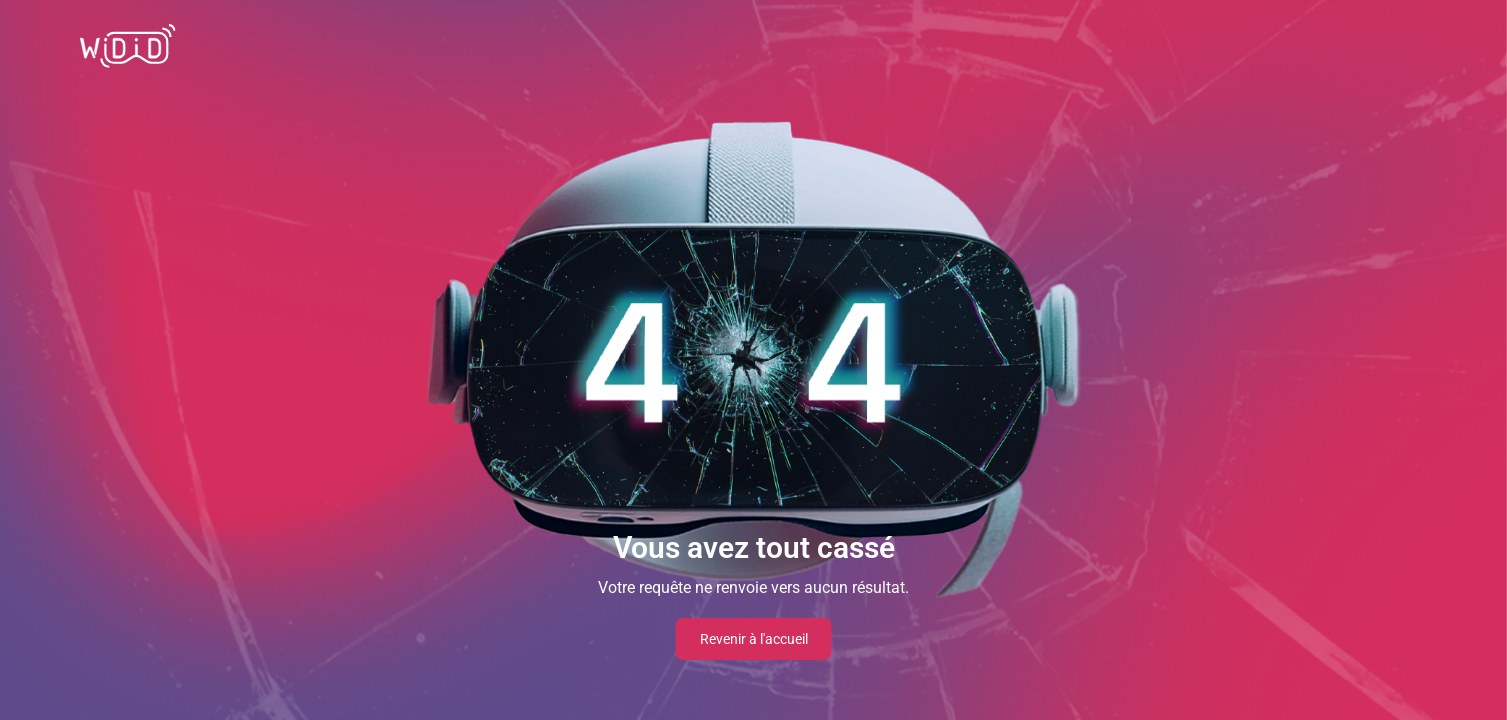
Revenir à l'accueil (754, 639)
